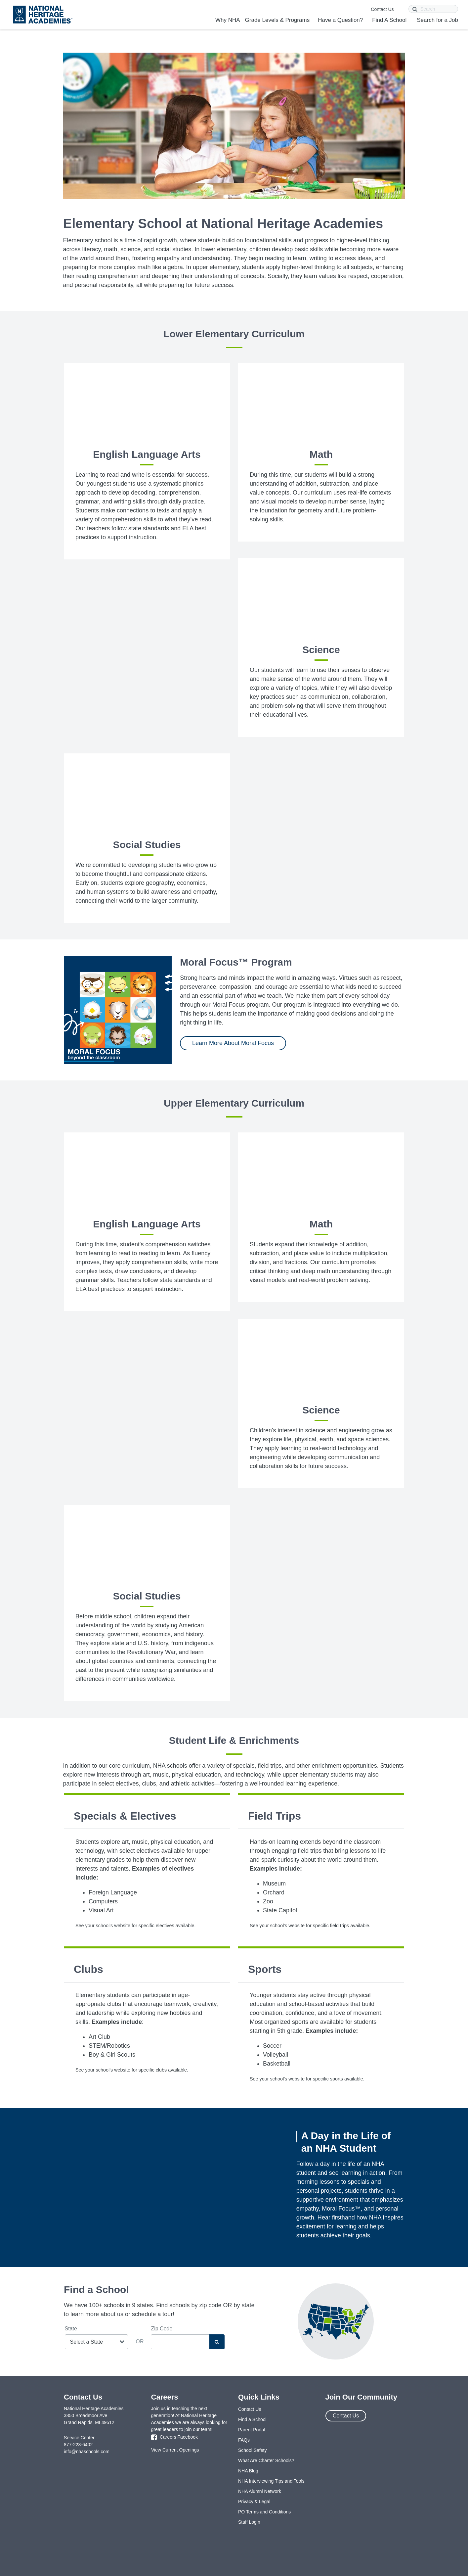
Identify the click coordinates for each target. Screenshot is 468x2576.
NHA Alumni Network (259, 2491)
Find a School (252, 2419)
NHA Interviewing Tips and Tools (271, 2481)
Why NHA (227, 20)
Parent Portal (251, 2429)
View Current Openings (175, 2450)
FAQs (244, 2440)
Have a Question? (340, 20)
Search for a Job (437, 20)
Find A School (389, 20)
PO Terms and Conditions (264, 2511)
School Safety (252, 2450)
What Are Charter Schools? (266, 2460)
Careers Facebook (174, 2437)
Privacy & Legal (254, 2501)
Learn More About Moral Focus (233, 1043)
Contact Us (382, 9)
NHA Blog (248, 2470)
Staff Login (249, 2522)
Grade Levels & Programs (277, 20)
